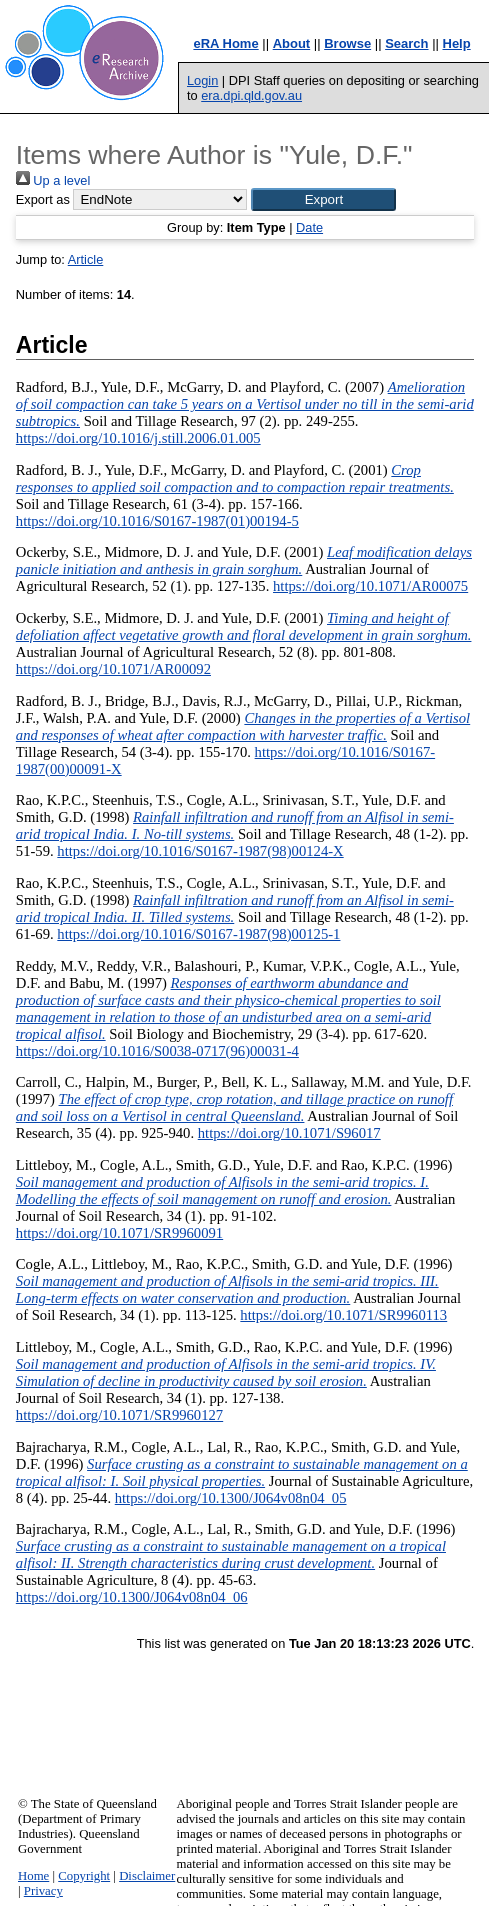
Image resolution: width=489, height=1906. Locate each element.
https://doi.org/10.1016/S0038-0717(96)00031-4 (157, 1051)
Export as (43, 199)
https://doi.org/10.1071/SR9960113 (343, 1315)
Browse (347, 43)
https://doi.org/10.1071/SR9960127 (119, 1415)
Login (202, 80)
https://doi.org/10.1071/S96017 (289, 1133)
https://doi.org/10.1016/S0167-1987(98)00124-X (200, 851)
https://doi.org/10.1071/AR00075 (370, 586)
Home (33, 1876)
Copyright (84, 1876)
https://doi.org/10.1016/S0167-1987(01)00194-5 (157, 521)
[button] (323, 199)
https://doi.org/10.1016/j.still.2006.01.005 (138, 438)
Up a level (53, 180)
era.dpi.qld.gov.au (251, 95)
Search (406, 43)
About (292, 43)
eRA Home (225, 43)
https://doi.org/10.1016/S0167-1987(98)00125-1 (198, 934)
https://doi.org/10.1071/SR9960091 (119, 1233)
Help (457, 43)
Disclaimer (147, 1876)
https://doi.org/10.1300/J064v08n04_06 (132, 1597)
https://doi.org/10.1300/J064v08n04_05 (231, 1498)
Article (86, 259)
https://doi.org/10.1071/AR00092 (113, 669)
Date (309, 227)
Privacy (43, 1891)
